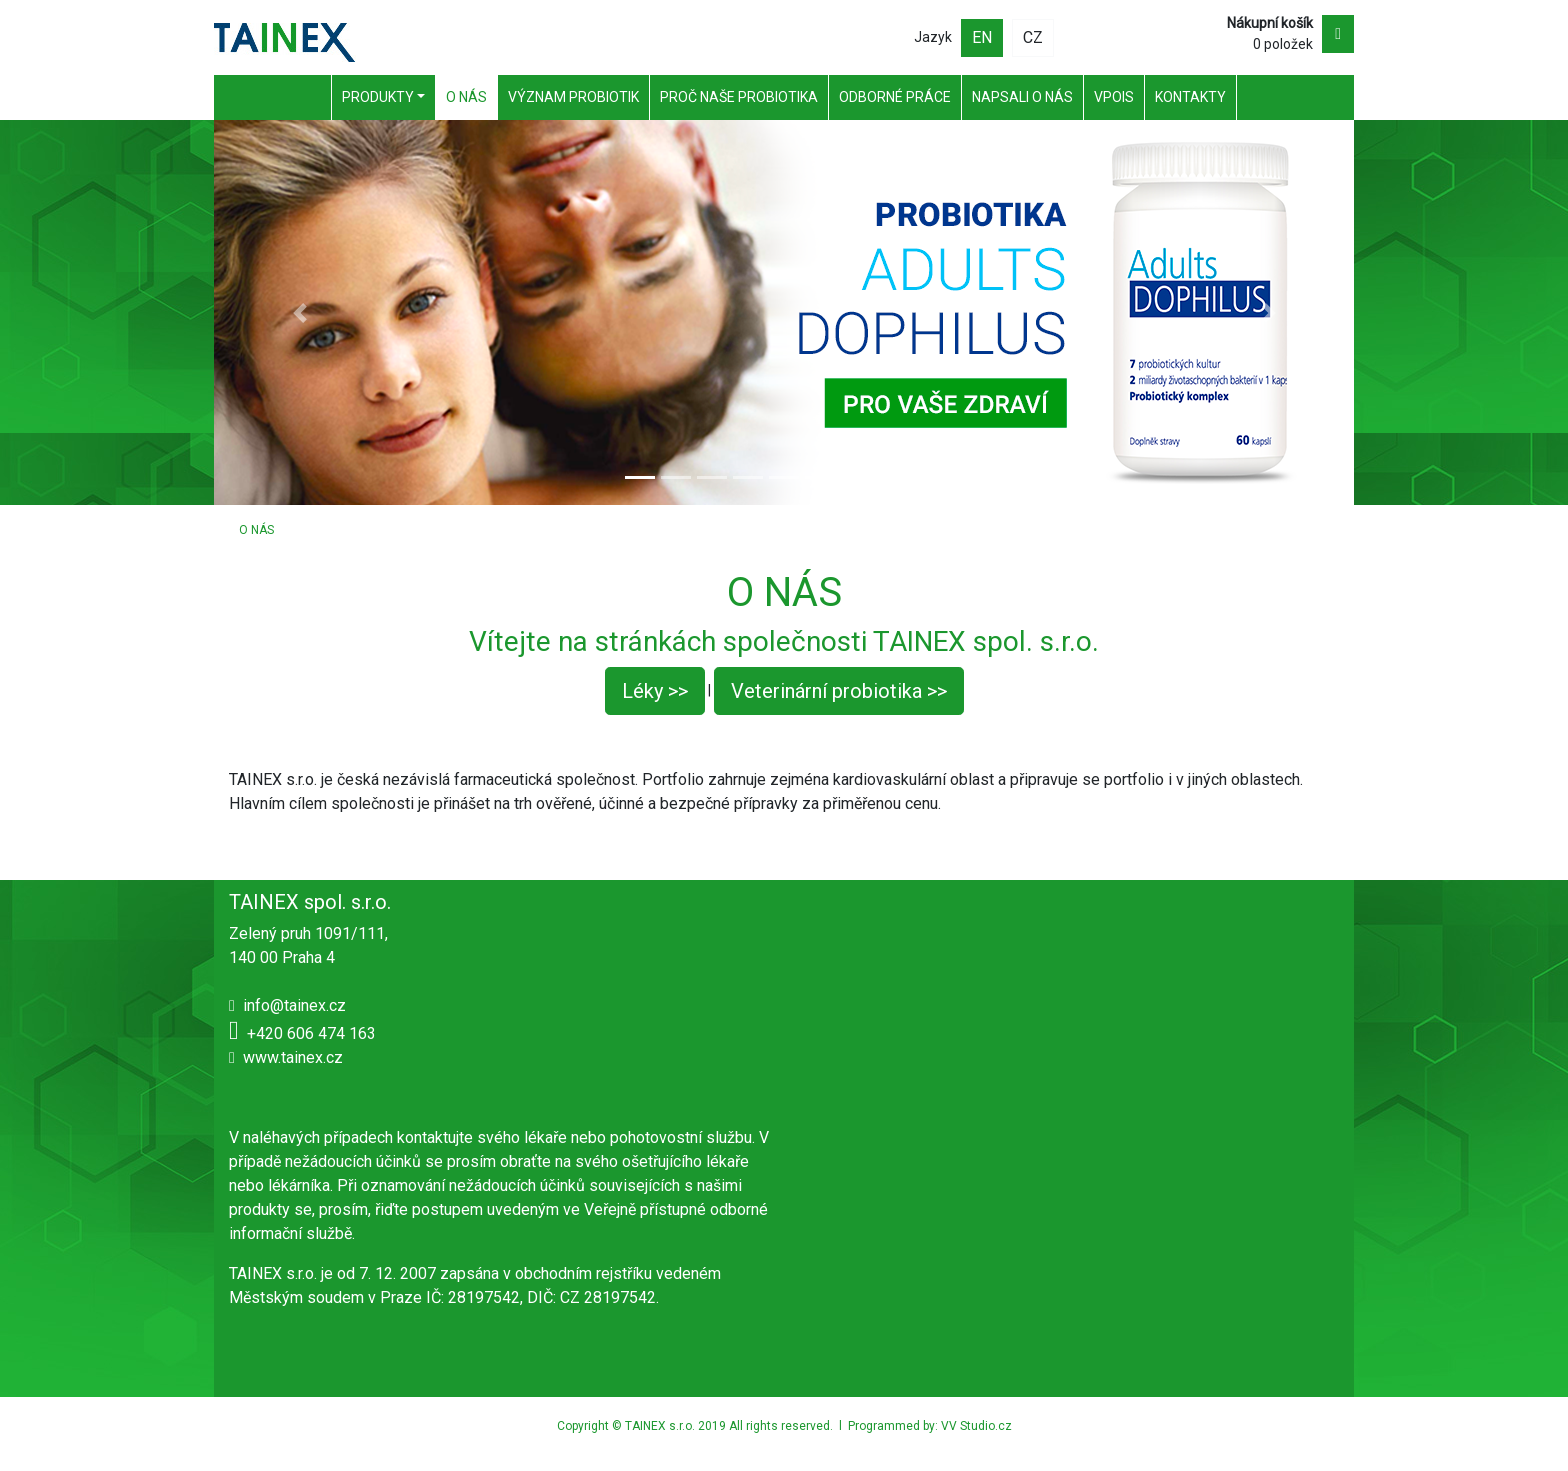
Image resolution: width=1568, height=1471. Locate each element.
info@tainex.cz (294, 1005)
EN (982, 37)
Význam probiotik (573, 97)
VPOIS (1114, 97)
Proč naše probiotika (739, 97)
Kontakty (1190, 97)
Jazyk (933, 37)
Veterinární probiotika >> (839, 691)
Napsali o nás (1022, 97)
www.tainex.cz (293, 1057)
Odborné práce (895, 97)
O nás (466, 97)
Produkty (378, 97)
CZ (1033, 37)
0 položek (1270, 33)
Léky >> (655, 691)
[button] (299, 312)
